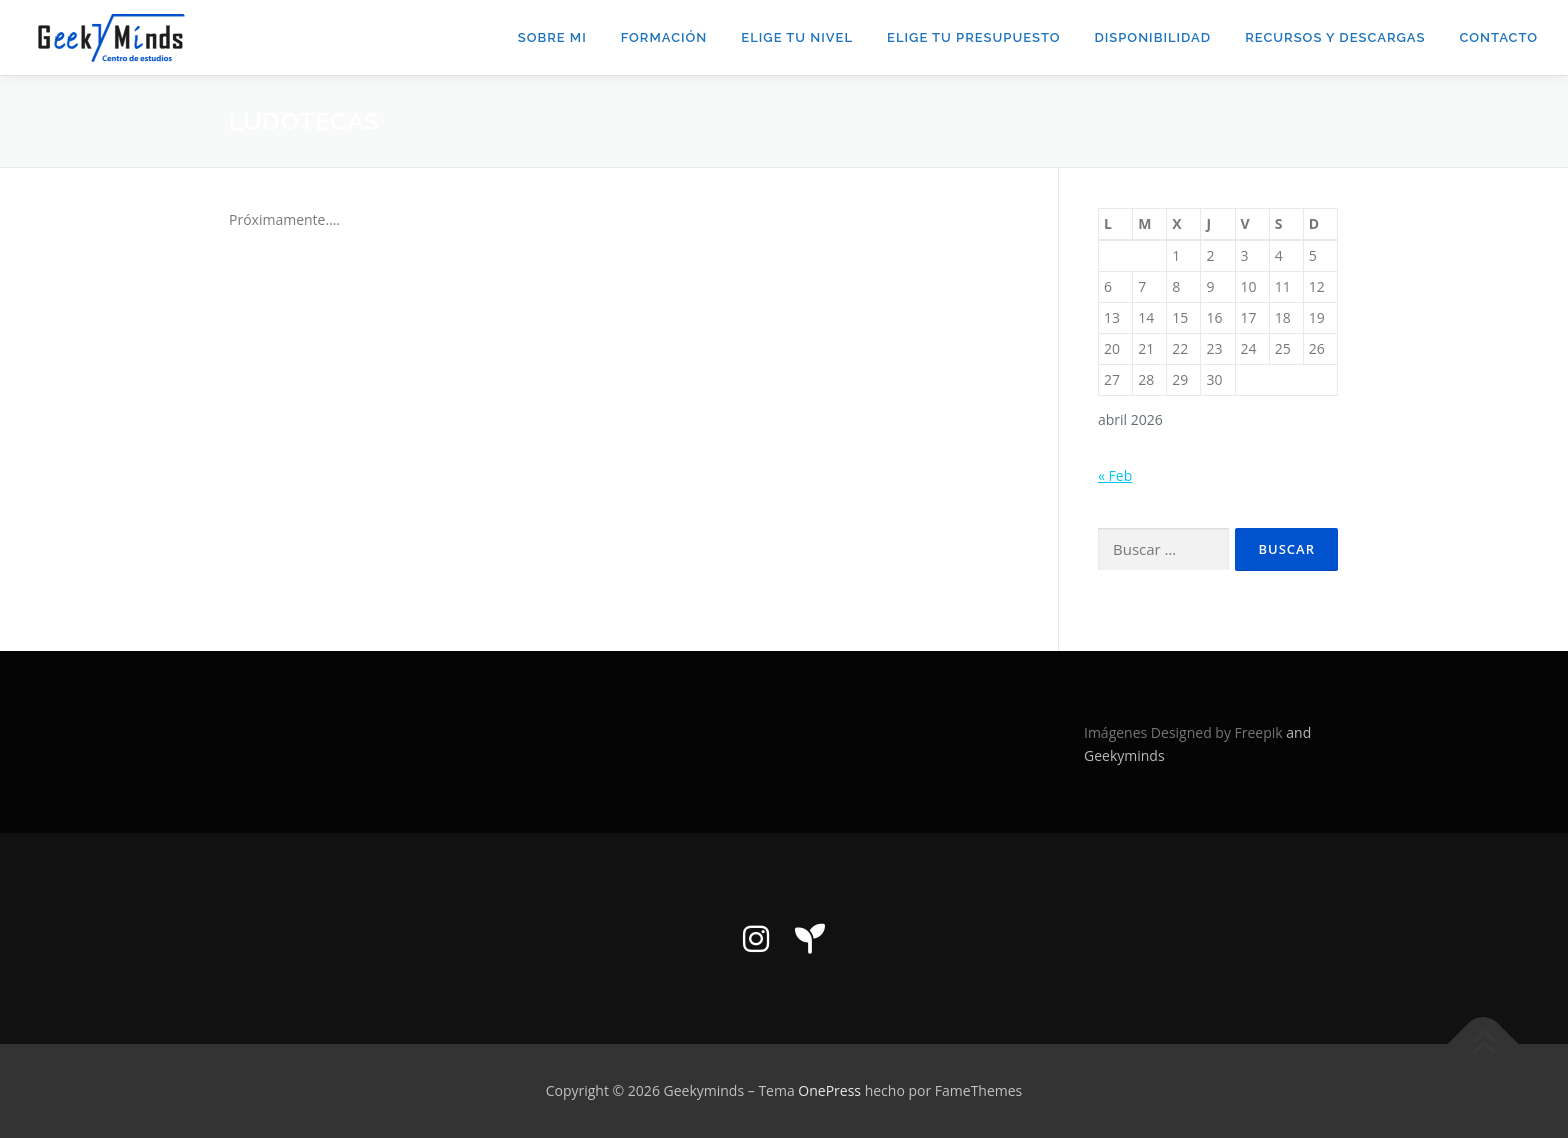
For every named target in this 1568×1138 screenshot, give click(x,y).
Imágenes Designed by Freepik (1185, 732)
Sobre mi (552, 37)
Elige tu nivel (797, 37)
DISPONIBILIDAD (1152, 37)
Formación (664, 37)
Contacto (1498, 37)
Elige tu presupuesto (973, 37)
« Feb (1115, 475)
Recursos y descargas (1335, 37)
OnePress (829, 1090)
